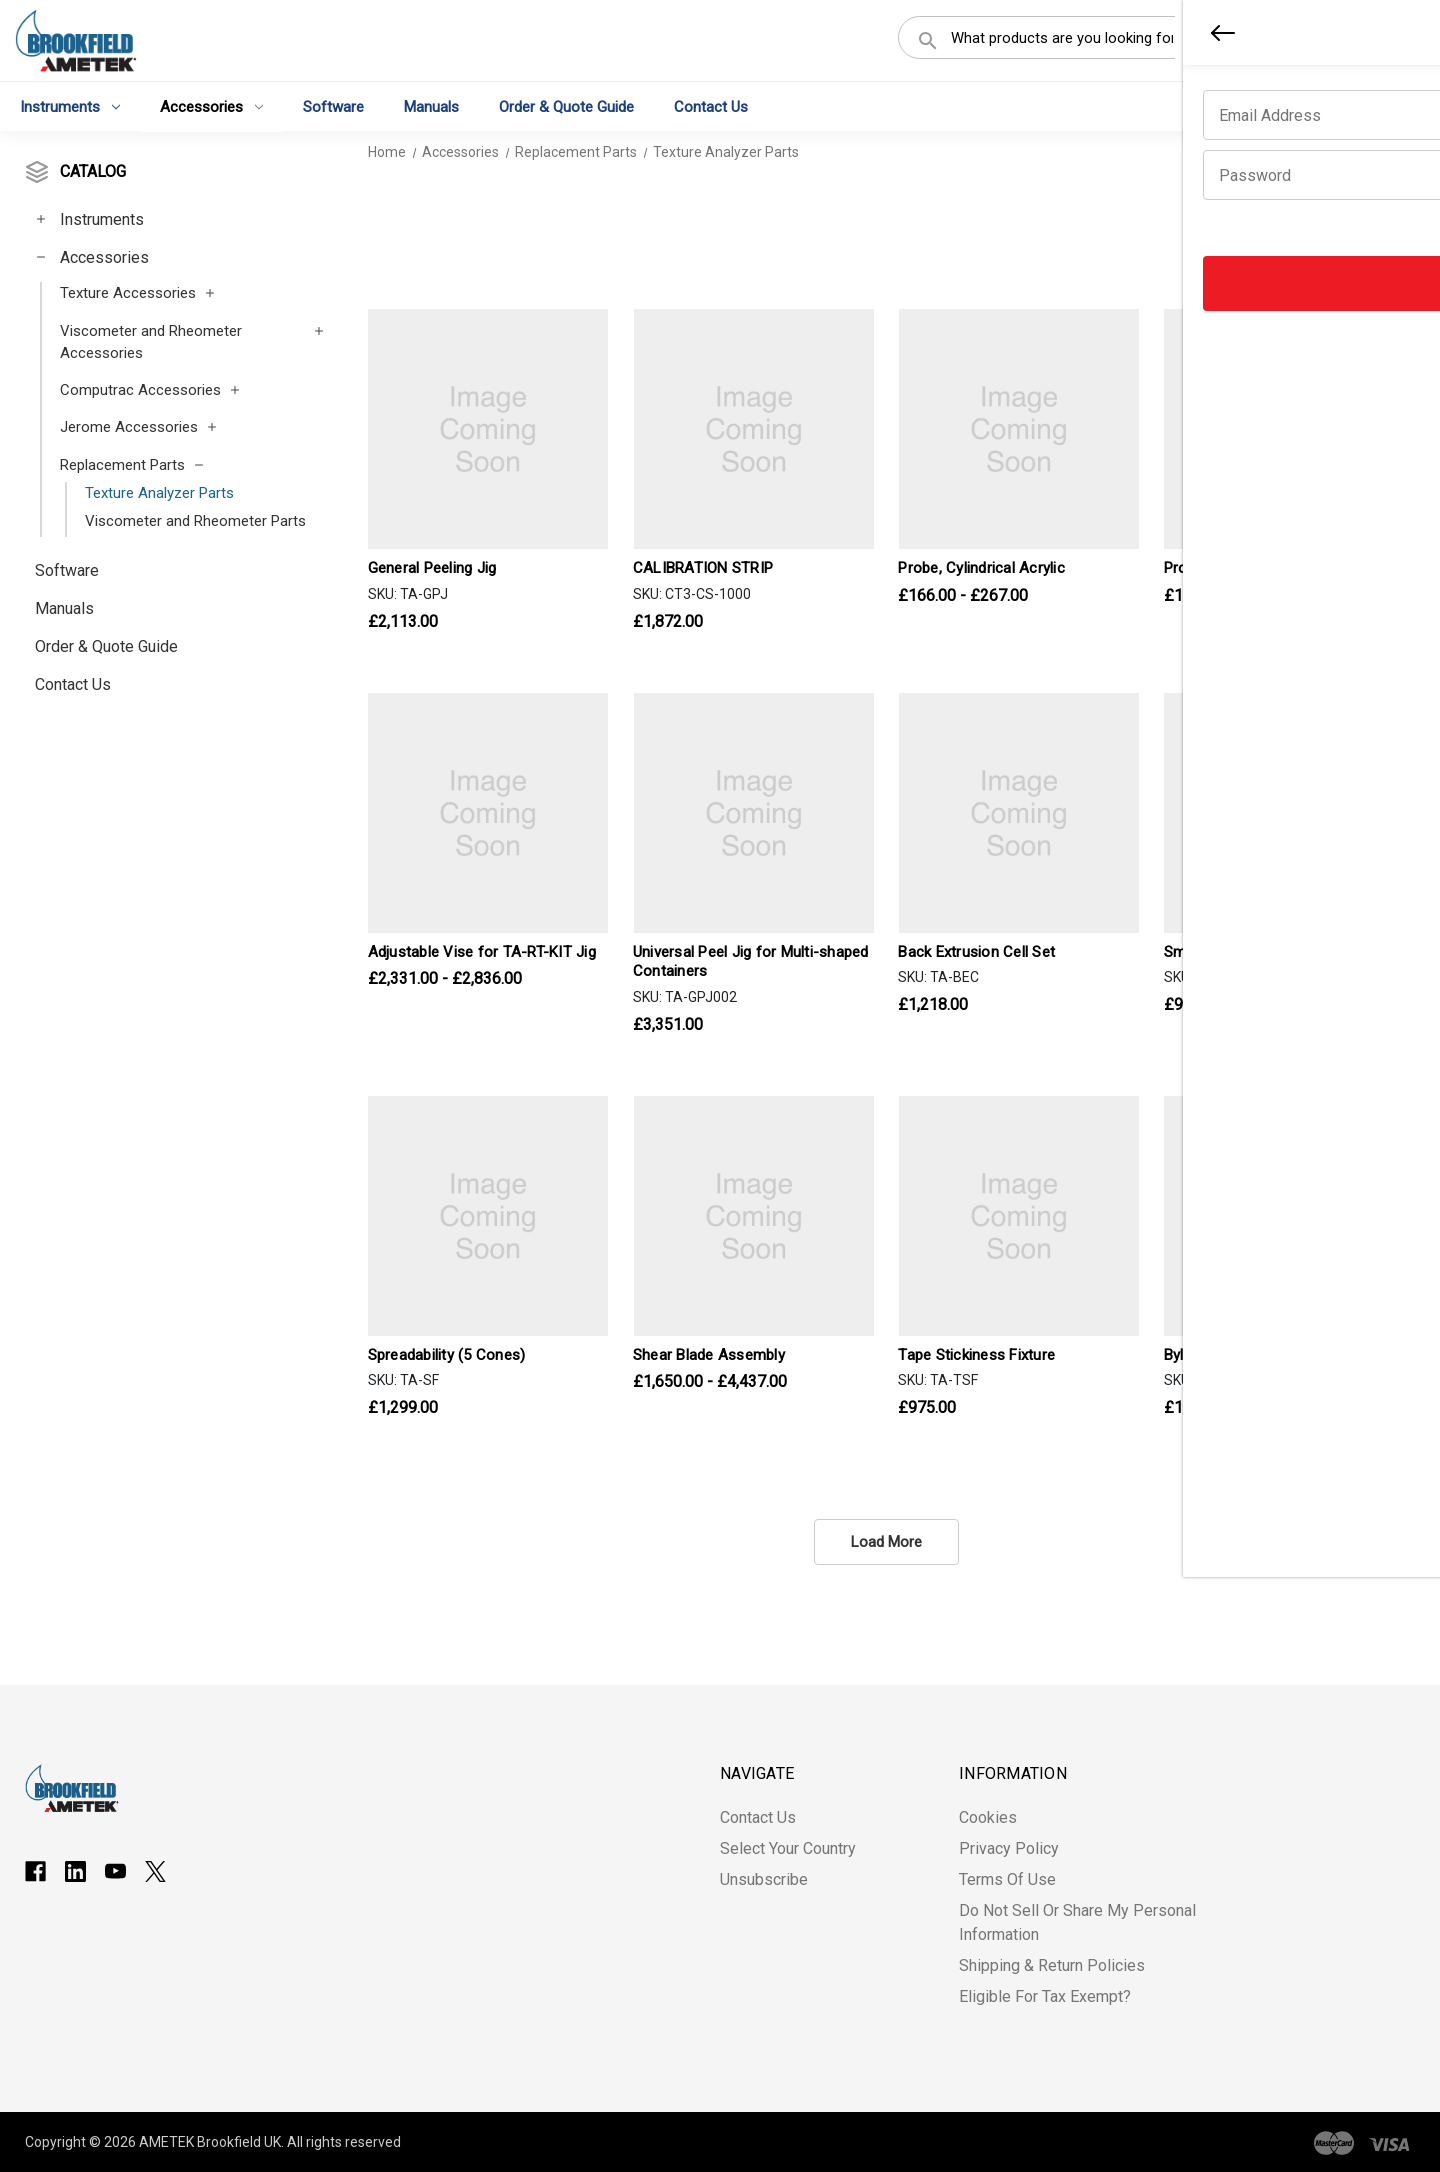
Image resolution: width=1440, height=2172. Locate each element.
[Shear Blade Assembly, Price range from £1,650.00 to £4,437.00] (753, 1216)
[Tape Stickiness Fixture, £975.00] (1018, 1216)
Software (333, 106)
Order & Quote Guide (566, 106)
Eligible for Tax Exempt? (1045, 1996)
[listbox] (1334, 235)
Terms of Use (1007, 1879)
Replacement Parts (122, 465)
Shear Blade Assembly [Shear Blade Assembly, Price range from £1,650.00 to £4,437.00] (709, 1355)
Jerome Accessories (129, 427)
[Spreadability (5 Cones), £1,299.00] (488, 1216)
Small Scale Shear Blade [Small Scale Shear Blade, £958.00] (1246, 952)
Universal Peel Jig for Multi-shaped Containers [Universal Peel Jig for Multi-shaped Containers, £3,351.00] (751, 962)
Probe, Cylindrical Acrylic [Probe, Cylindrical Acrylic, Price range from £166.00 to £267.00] (981, 568)
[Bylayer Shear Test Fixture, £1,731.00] (1284, 1216)
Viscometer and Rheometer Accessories (151, 342)
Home (387, 152)
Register (1306, 43)
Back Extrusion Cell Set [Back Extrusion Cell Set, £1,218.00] (976, 952)
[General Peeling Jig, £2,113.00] (488, 429)
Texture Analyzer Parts (159, 493)
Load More (886, 1542)
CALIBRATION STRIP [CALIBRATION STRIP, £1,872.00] (703, 568)
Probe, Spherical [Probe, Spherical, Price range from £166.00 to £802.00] (1219, 568)
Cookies (988, 1817)
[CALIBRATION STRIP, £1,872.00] (753, 429)
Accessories (211, 106)
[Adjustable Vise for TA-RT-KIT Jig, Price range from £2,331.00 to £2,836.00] (488, 813)
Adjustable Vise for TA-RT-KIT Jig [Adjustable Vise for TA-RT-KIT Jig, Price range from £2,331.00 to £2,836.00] (482, 952)
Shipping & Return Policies (1052, 1965)
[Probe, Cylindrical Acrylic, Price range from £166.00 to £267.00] (1018, 429)
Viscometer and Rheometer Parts (195, 521)
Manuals (431, 106)
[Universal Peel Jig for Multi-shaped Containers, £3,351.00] (753, 813)
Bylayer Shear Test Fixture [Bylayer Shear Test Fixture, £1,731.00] (1252, 1355)
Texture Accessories (128, 293)
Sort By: (1233, 234)
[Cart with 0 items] (1395, 44)
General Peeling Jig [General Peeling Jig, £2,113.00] (432, 568)
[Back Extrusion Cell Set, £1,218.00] (1018, 813)
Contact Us (711, 106)
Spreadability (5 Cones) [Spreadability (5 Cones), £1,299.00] (447, 1355)
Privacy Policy (1009, 1848)
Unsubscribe (764, 1879)
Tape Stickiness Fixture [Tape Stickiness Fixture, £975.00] (976, 1355)
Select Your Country (788, 1848)
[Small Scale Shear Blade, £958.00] (1284, 813)
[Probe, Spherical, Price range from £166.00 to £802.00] (1284, 429)
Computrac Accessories (140, 390)
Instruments (70, 106)
